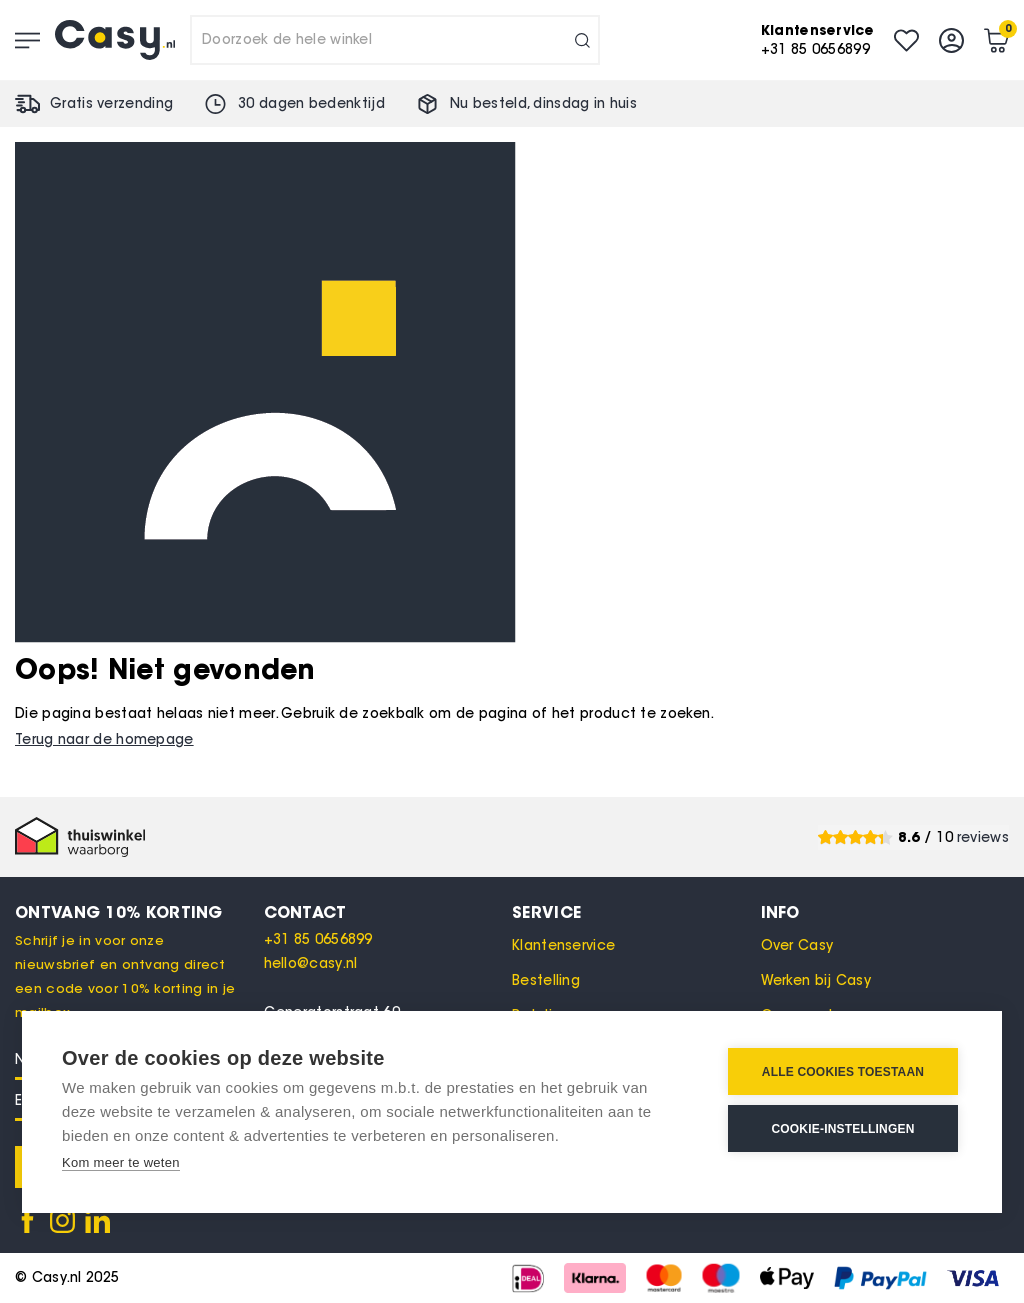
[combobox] (395, 40)
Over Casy (797, 945)
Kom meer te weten (121, 1162)
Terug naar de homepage (104, 739)
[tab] (388, 912)
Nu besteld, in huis (543, 103)
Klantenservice (563, 945)
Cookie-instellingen (842, 1129)
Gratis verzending (111, 103)
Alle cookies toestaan (843, 1072)
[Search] (582, 40)
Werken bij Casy (816, 980)
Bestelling (546, 980)
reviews (983, 837)
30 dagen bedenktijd (311, 103)
